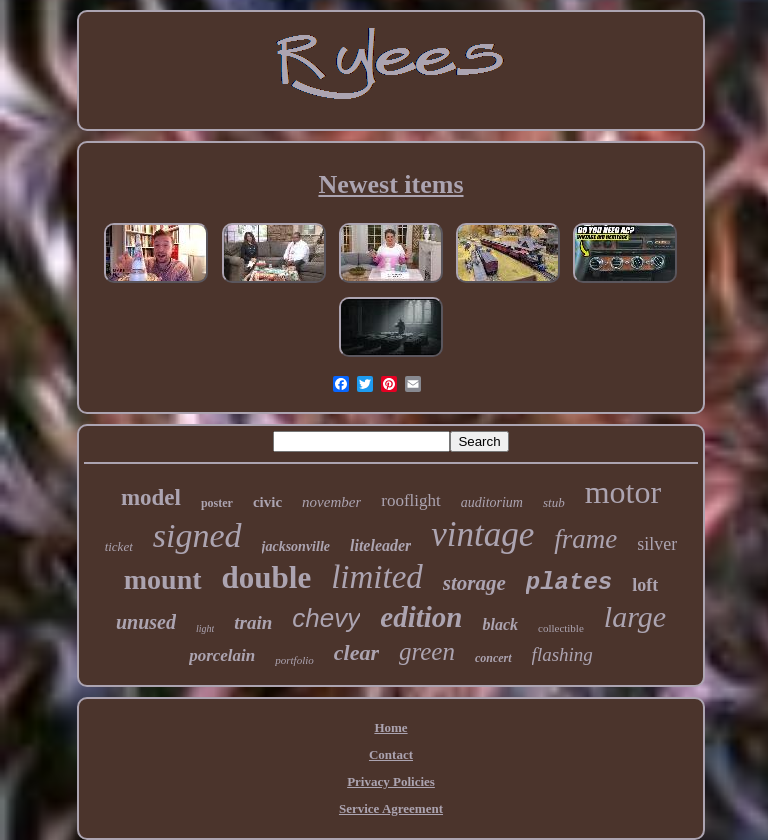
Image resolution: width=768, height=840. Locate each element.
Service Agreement (391, 808)
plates (569, 582)
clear (356, 652)
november (331, 502)
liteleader (380, 545)
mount (163, 579)
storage (474, 583)
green (427, 651)
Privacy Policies (391, 781)
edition (421, 617)
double (267, 577)
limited (377, 577)
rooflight (411, 500)
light (205, 628)
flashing (562, 654)
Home (390, 727)
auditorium (492, 502)
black (500, 624)
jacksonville (296, 546)
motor (623, 492)
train (253, 622)
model (151, 497)
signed (197, 535)
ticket (119, 546)
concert (493, 658)
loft (645, 585)
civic (267, 502)
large (635, 616)
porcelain (222, 655)
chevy (326, 618)
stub (554, 502)
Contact (391, 754)
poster (217, 503)
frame (585, 539)
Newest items (390, 184)
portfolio (294, 660)
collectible (561, 628)
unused (146, 622)
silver (657, 544)
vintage (482, 534)
